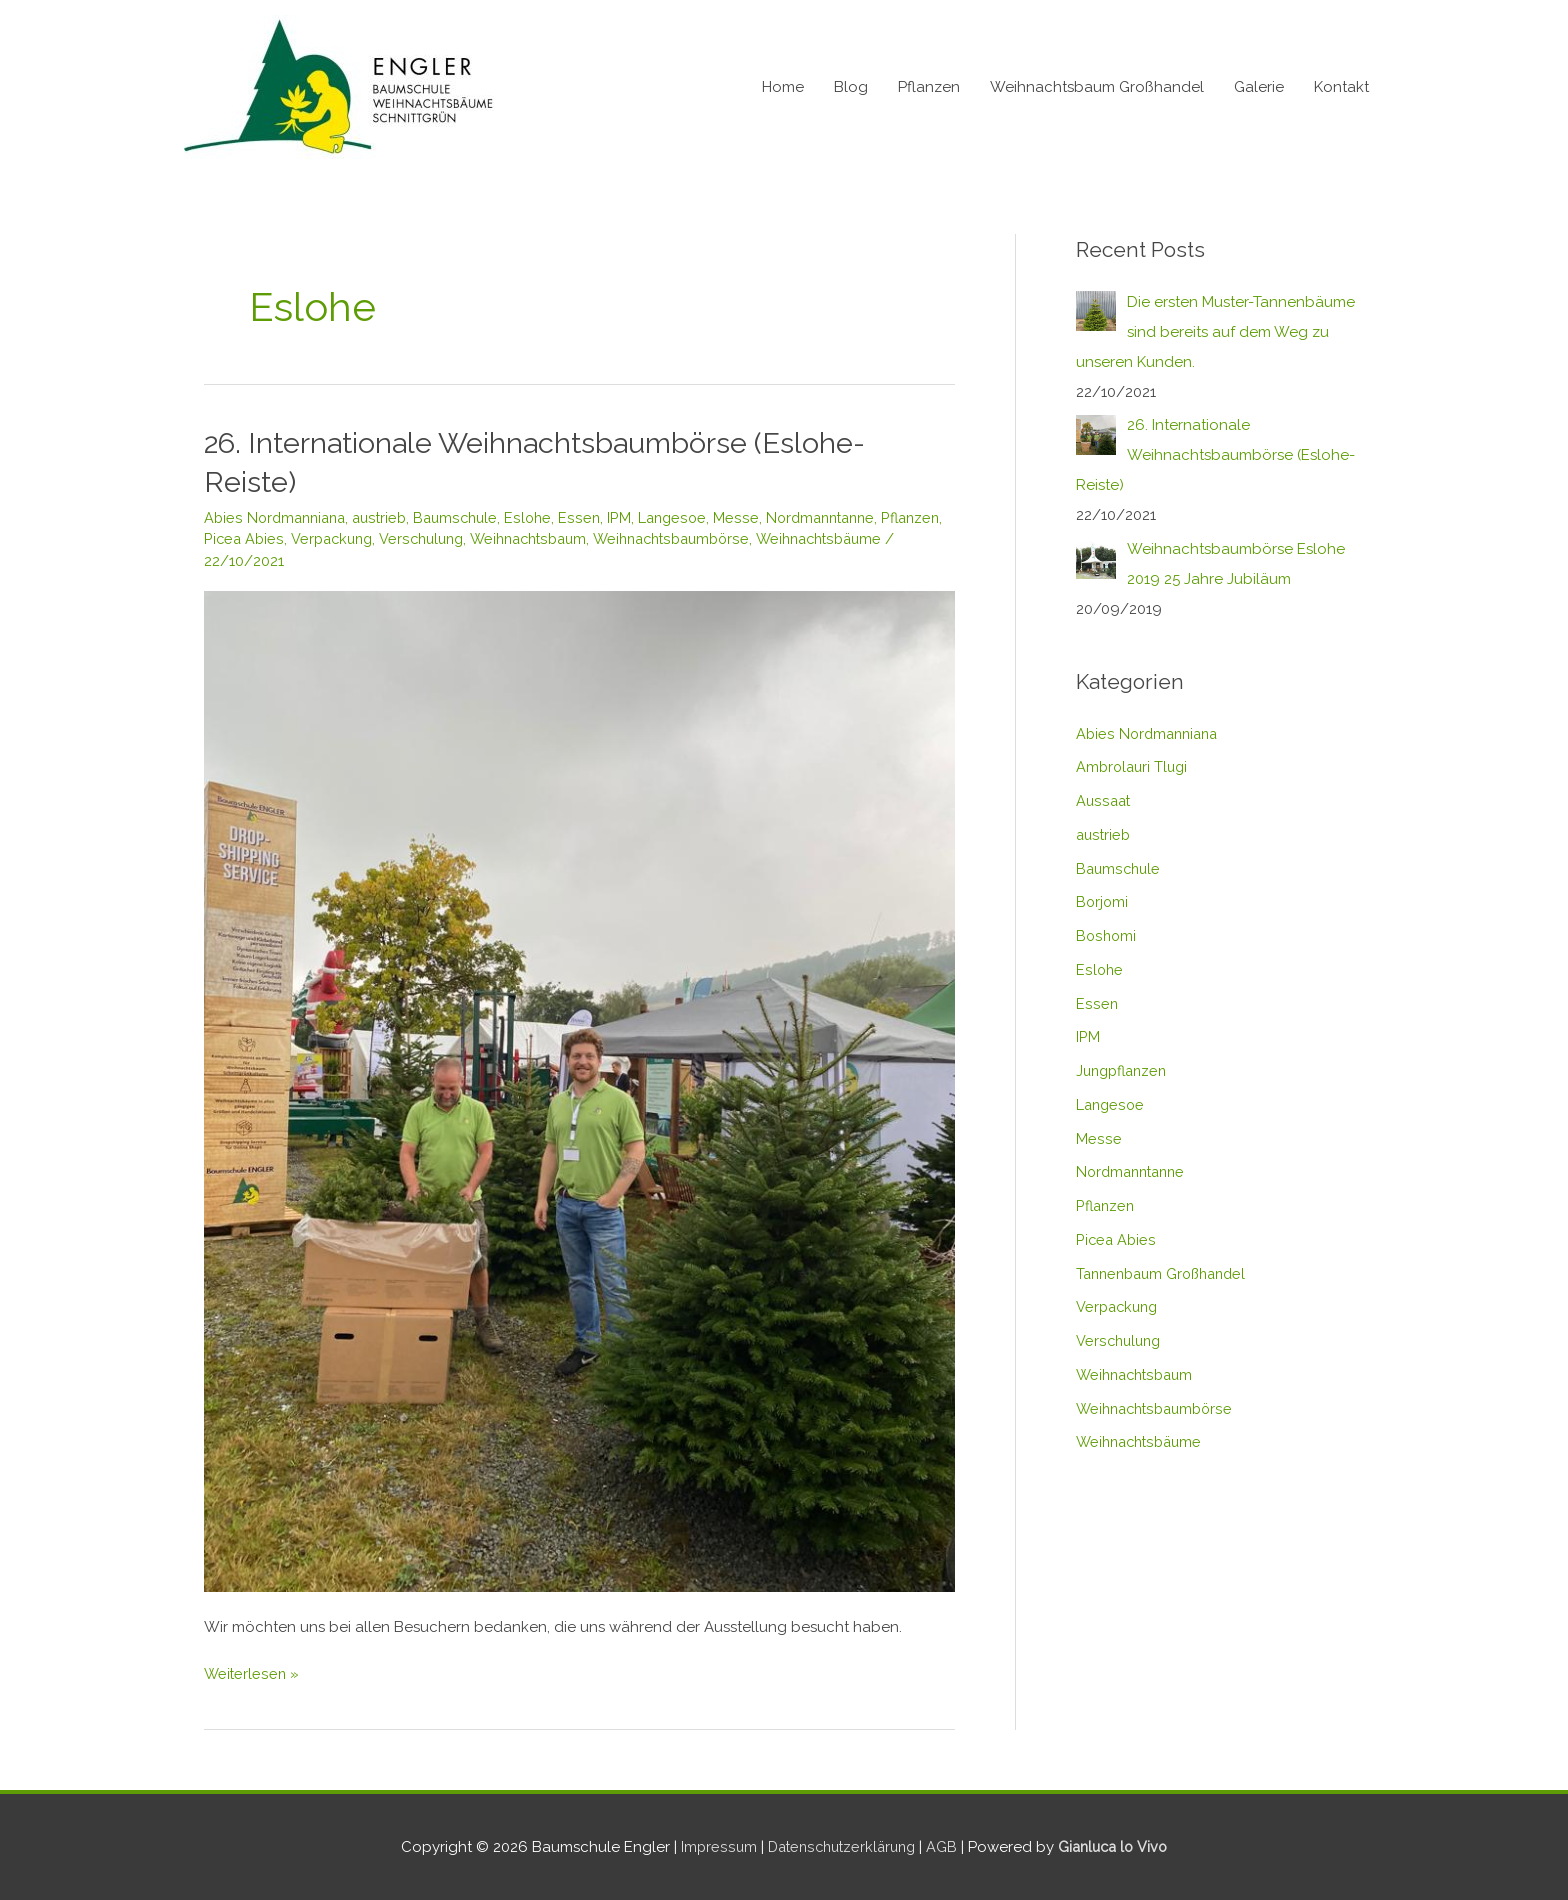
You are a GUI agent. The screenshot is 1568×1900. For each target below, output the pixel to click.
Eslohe (543, 517)
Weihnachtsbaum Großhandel (1097, 87)
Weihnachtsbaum (611, 538)
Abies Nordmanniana (278, 517)
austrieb (388, 517)
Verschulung (498, 538)
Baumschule (468, 517)
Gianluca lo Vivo (1118, 1846)
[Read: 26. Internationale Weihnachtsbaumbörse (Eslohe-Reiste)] (579, 1089)
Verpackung (404, 538)
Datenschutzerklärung (839, 1846)
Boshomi (1107, 936)
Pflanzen (929, 87)
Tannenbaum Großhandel (1167, 1274)
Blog (851, 87)
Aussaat (1104, 801)
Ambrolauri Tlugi (1134, 767)
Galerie (1259, 87)
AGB (944, 1846)
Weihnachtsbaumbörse (763, 538)
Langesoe (688, 517)
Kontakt (1341, 87)
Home (783, 87)
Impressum (711, 1846)
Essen (594, 517)
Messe (753, 517)
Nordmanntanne (840, 517)
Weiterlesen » (252, 1671)
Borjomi (1103, 902)
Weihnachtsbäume (271, 560)
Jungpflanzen (1125, 1071)
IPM (634, 517)
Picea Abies (314, 538)
